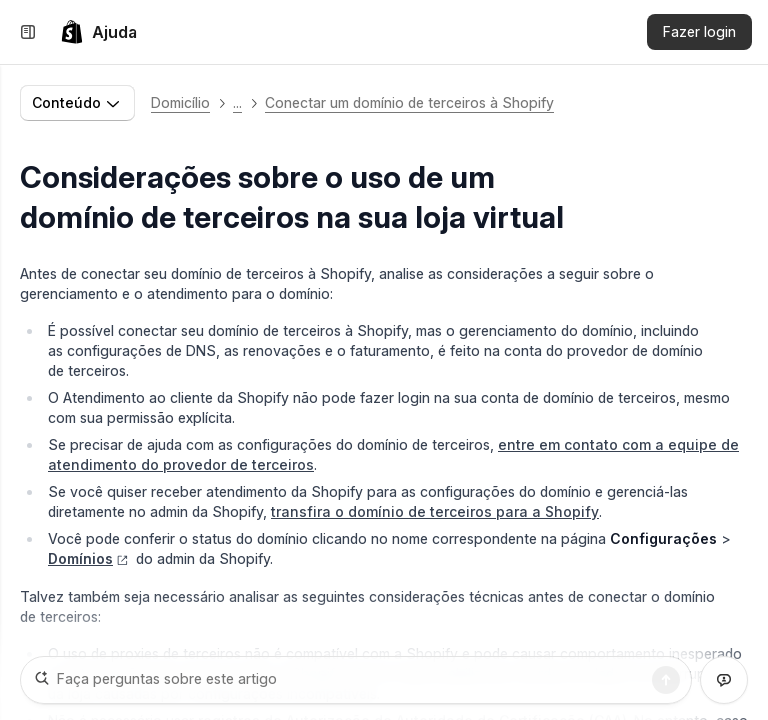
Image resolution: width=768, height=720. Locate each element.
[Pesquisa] (666, 680)
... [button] (237, 102)
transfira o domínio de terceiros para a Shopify (435, 511)
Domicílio (180, 102)
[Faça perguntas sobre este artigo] (356, 680)
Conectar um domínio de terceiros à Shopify (409, 102)
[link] (98, 32)
